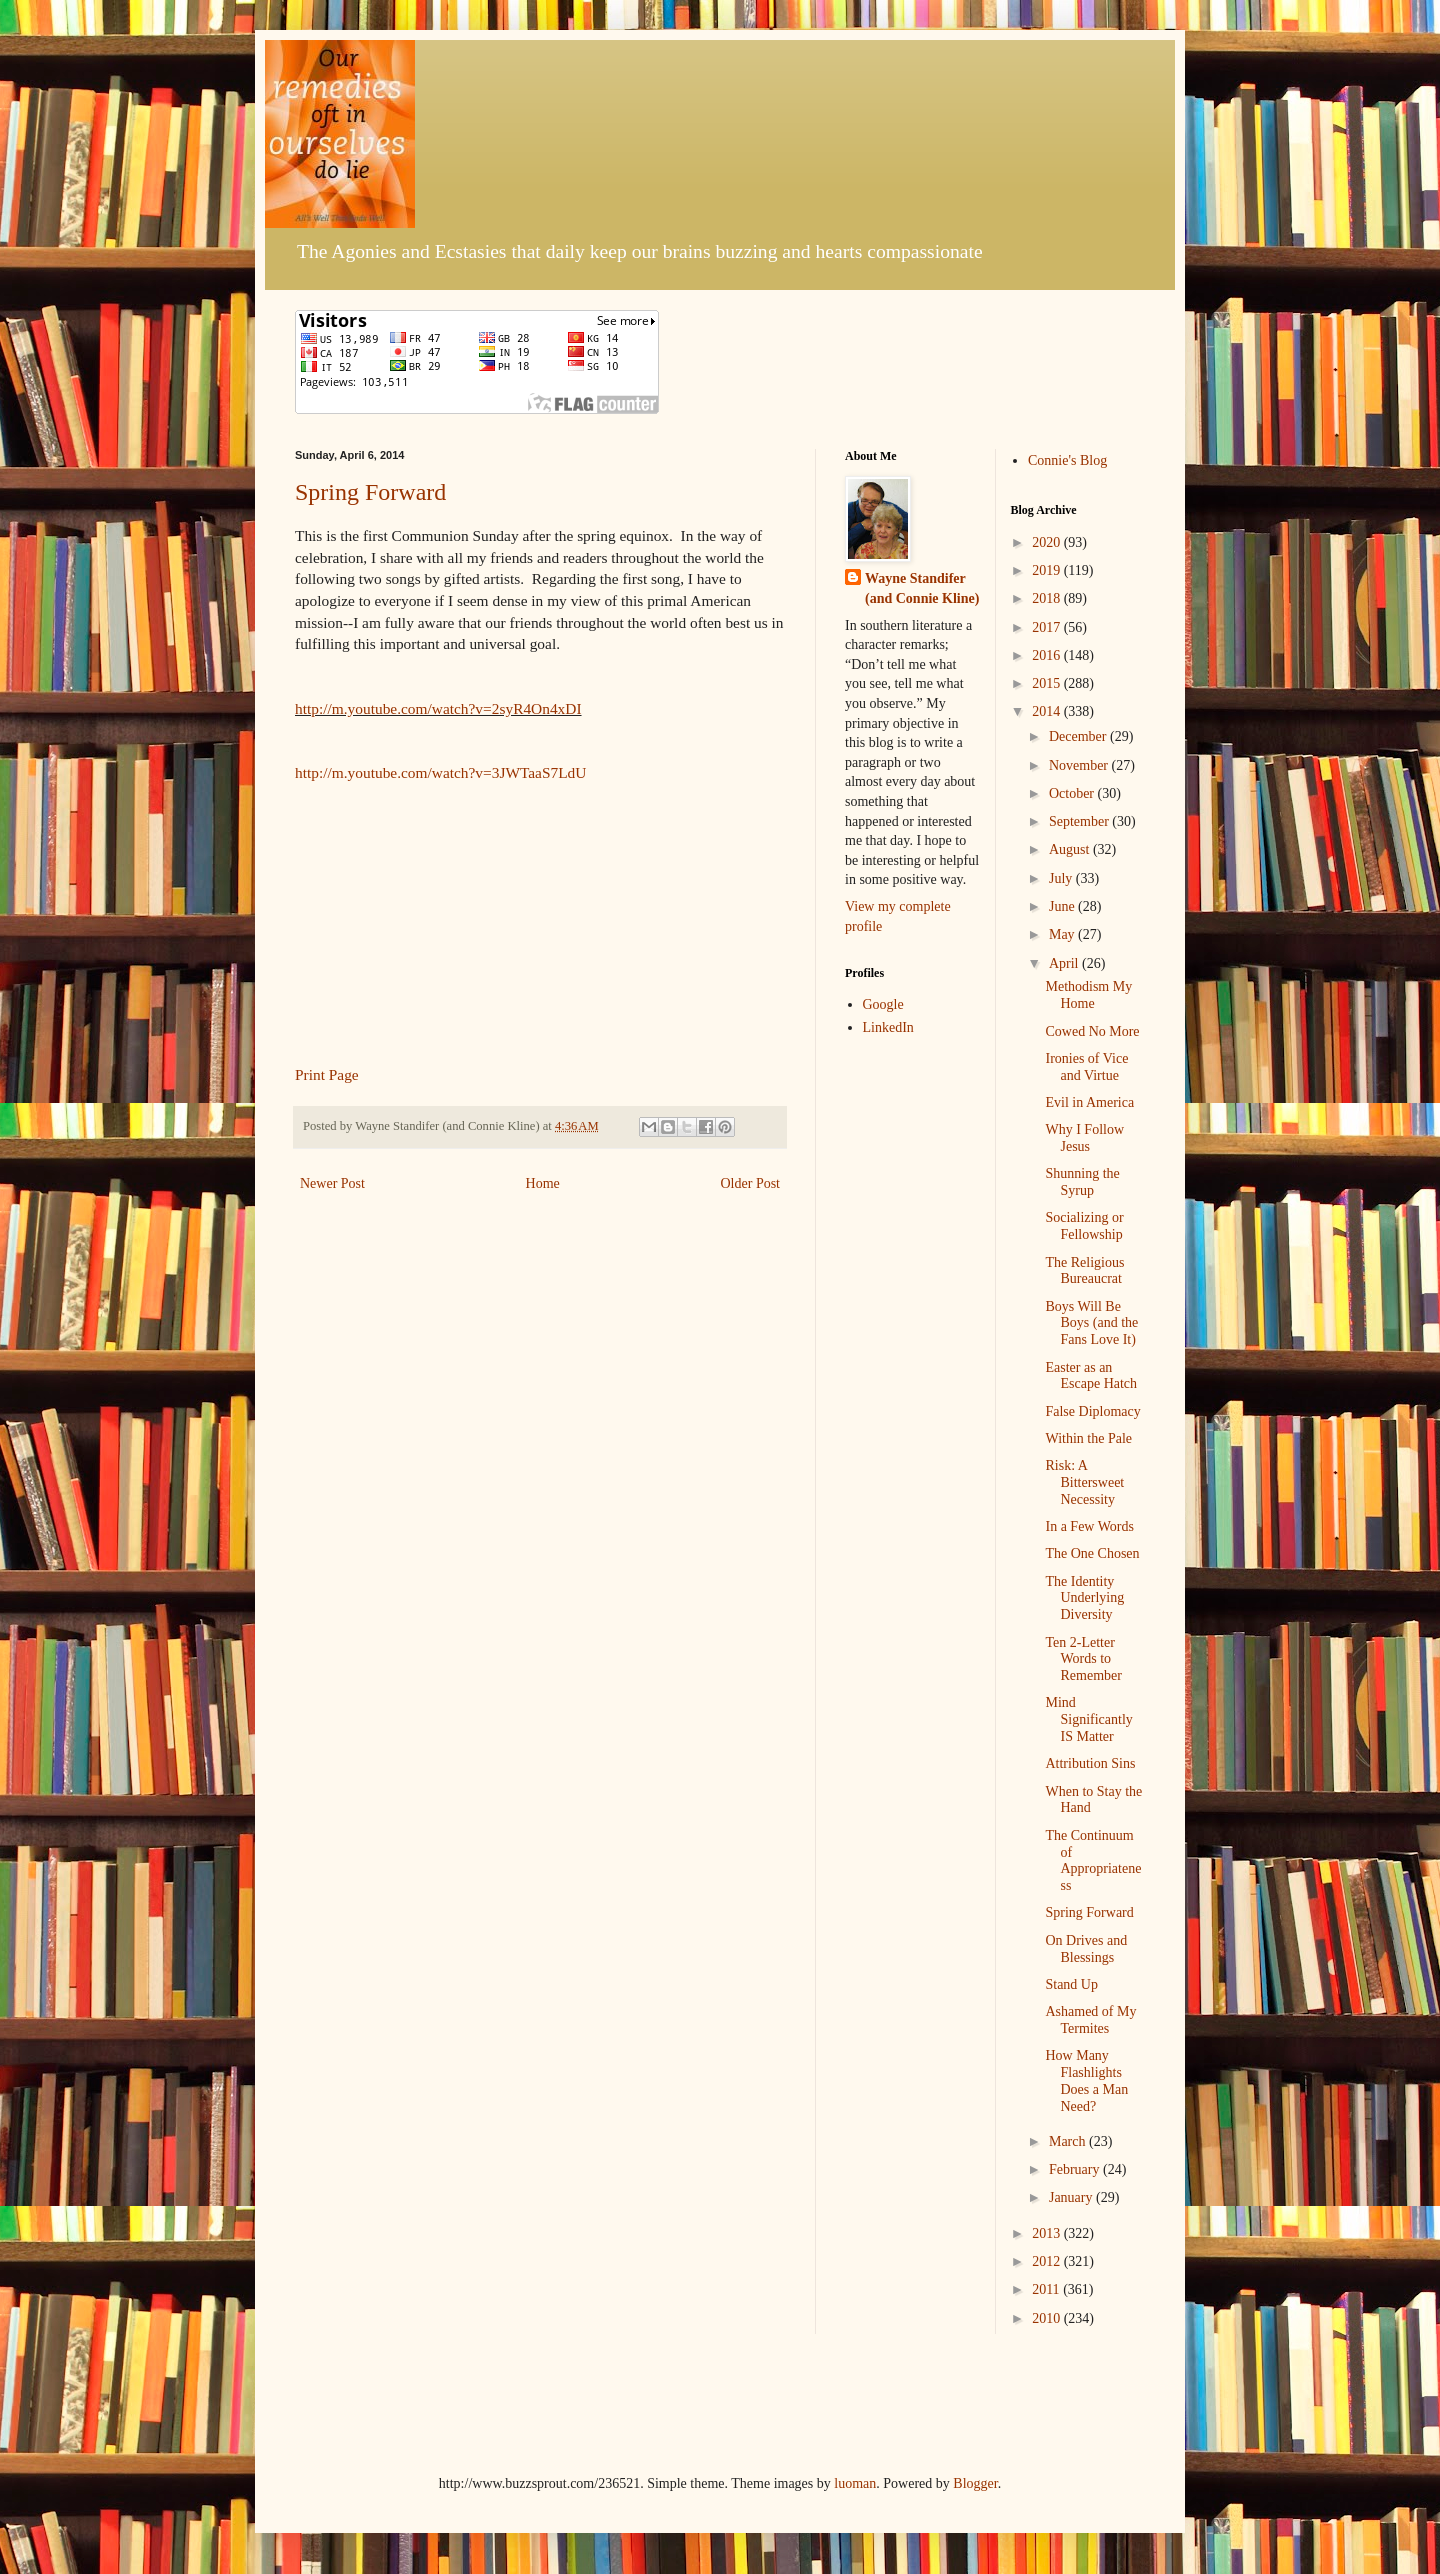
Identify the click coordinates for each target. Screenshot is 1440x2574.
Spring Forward (370, 492)
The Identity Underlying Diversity (1084, 1598)
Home (543, 1183)
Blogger (975, 2483)
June (1063, 906)
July (1062, 878)
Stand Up (1071, 1984)
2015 (1048, 683)
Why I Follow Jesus (1084, 1138)
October (1073, 793)
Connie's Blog (1067, 460)
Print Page (327, 1074)
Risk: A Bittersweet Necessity (1084, 1482)
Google (883, 1004)
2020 (1048, 542)
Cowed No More (1092, 1031)
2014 (1048, 711)
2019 (1048, 570)
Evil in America (1089, 1102)
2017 (1048, 627)
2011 (1047, 2289)
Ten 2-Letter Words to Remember (1083, 1659)
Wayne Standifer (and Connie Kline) (922, 588)
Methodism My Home (1088, 995)
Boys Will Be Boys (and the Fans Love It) (1091, 1323)
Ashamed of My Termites (1090, 2020)
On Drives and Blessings (1086, 1949)
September (1080, 821)
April (1065, 963)
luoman (855, 2483)
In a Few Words (1089, 1526)
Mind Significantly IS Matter (1088, 1719)
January (1072, 2197)
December (1079, 736)
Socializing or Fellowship (1084, 1226)
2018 (1048, 598)
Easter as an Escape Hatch (1091, 1376)
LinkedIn (888, 1027)
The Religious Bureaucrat (1084, 1271)
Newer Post (332, 1183)
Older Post (751, 1183)
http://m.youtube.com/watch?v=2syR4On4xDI (438, 708)
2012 (1048, 2261)
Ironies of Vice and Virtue (1086, 1067)
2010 (1048, 2318)
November (1080, 765)
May (1063, 934)
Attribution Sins (1090, 1763)
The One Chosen (1092, 1553)
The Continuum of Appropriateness (1093, 1860)
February (1076, 2169)
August (1071, 849)
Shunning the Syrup (1082, 1182)
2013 (1048, 2233)
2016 (1048, 655)
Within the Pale (1088, 1438)
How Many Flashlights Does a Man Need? (1086, 2080)
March (1069, 2141)
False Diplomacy (1092, 1411)
